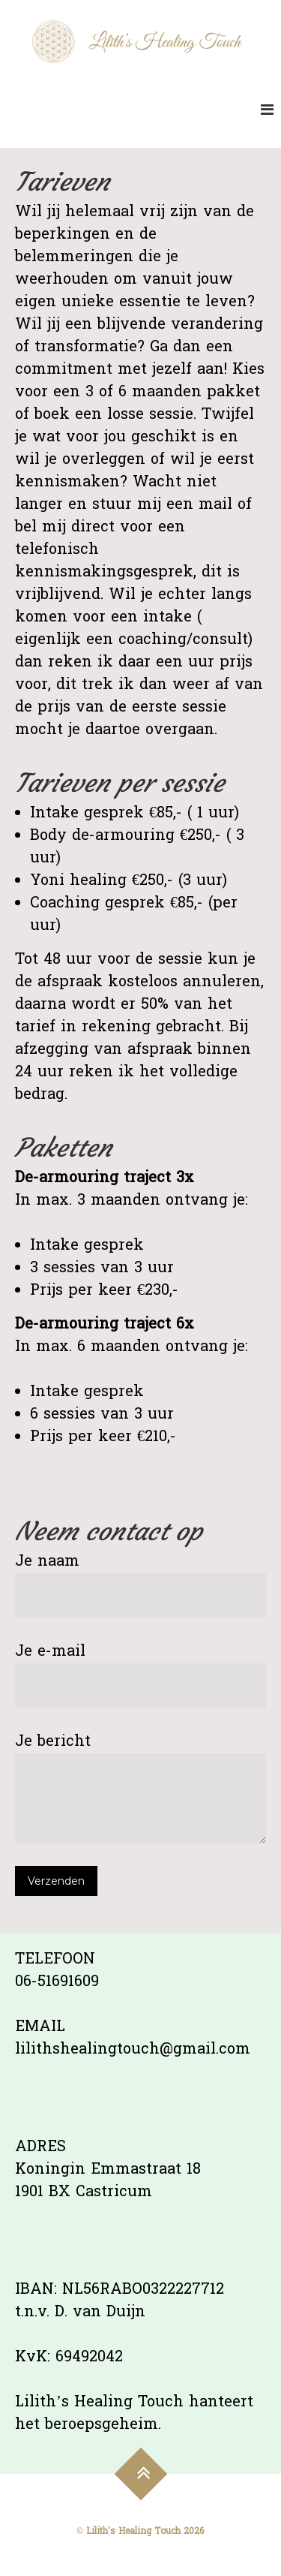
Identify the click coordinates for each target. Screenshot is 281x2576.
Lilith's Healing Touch (133, 2531)
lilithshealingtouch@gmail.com (132, 2050)
